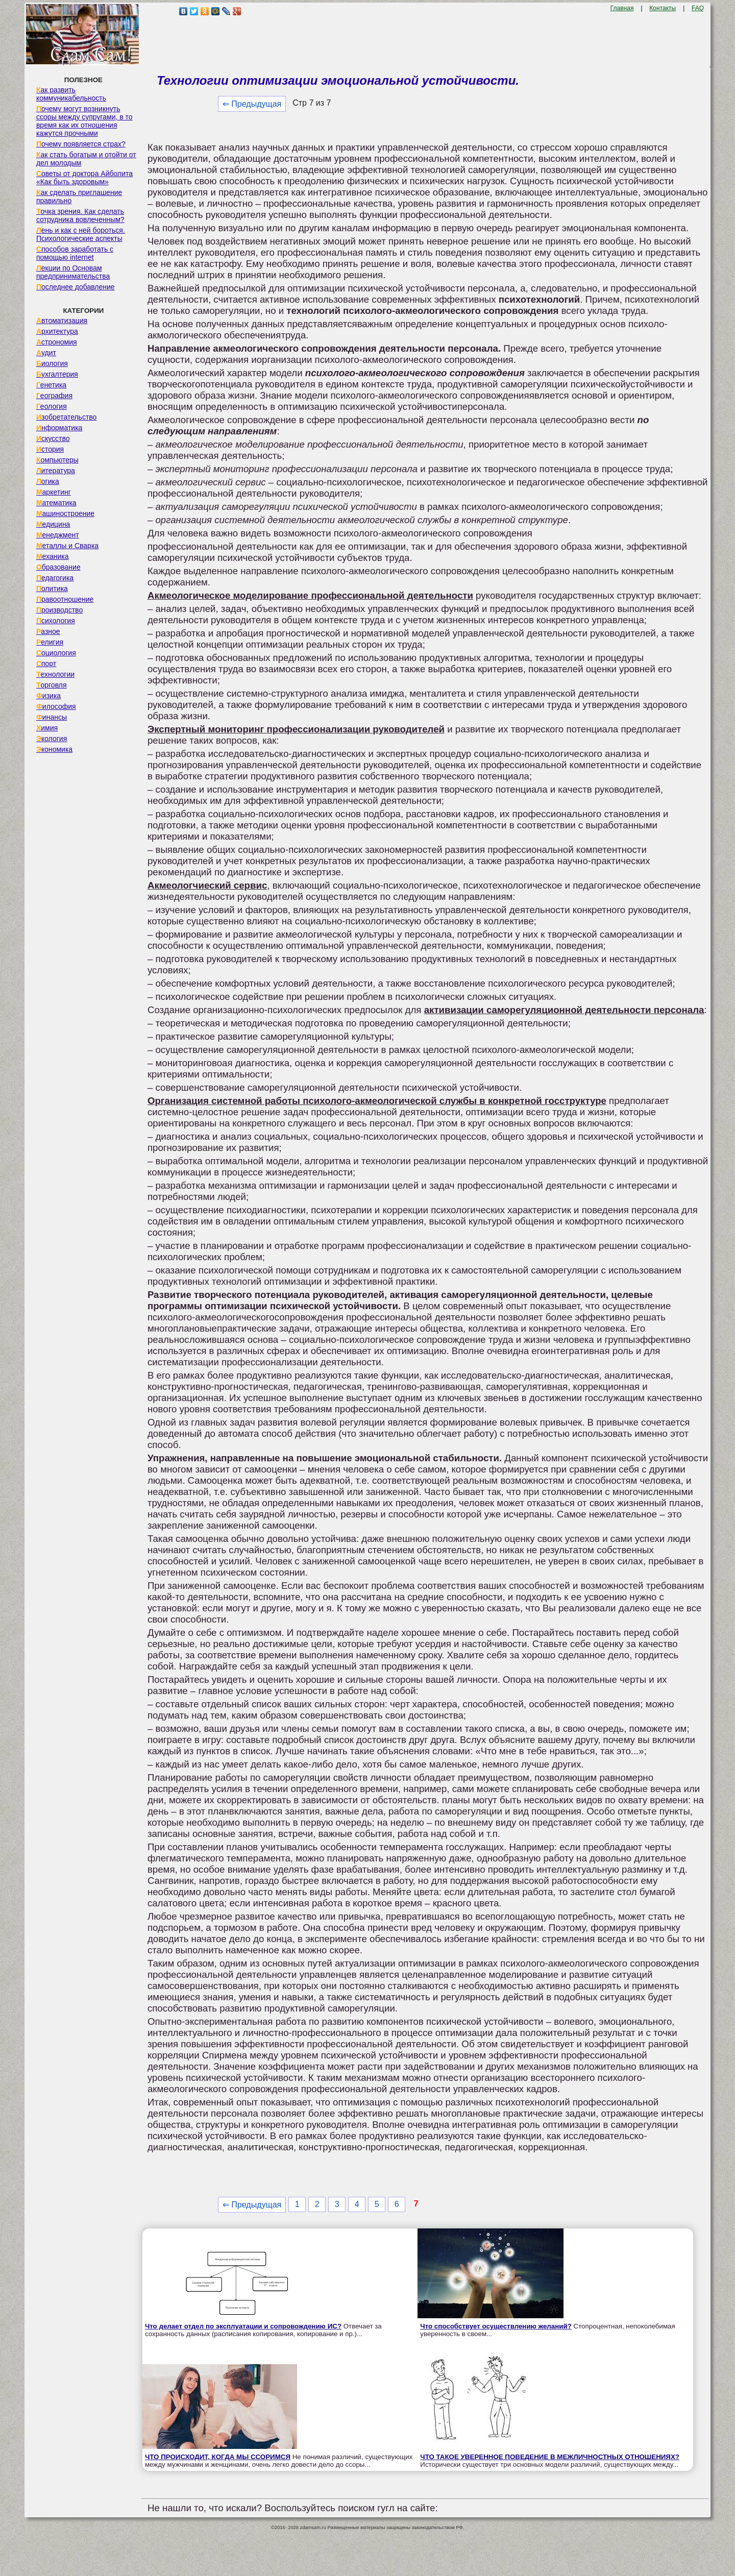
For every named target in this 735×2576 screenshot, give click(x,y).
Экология (51, 738)
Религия (49, 642)
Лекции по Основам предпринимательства (73, 272)
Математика (56, 503)
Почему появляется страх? (81, 144)
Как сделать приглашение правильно (79, 196)
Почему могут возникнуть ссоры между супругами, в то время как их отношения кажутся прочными (84, 121)
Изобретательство (66, 417)
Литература (55, 471)
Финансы (51, 717)
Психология (55, 621)
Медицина (53, 524)
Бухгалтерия (57, 374)
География (54, 395)
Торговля (51, 685)
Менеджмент (57, 535)
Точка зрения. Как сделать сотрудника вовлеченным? (80, 215)
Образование (58, 567)
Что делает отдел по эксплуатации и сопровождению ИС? (243, 2326)
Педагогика (55, 578)
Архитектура (57, 331)
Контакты (662, 8)
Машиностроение (65, 513)
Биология (52, 363)
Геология (51, 406)
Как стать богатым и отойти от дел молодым (86, 159)
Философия (56, 706)
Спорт (46, 663)
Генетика (51, 385)
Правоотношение (64, 599)
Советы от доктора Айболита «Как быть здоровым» (84, 177)
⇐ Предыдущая (252, 104)
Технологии (55, 674)
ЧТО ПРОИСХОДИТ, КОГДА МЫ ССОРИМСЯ (217, 2457)
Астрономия (56, 342)
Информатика (59, 428)
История (50, 449)
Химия (47, 728)
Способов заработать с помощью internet (74, 253)
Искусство (53, 438)
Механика (52, 556)
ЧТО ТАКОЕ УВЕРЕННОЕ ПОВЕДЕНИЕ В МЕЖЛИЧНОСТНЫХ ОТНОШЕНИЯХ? (549, 2457)
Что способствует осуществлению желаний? (496, 2326)
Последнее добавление (75, 287)
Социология (56, 653)
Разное (48, 631)
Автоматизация (61, 320)
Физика (48, 696)
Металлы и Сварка (67, 546)
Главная (622, 8)
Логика (47, 481)
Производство (59, 610)
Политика (52, 588)
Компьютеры (57, 460)
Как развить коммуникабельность (71, 94)
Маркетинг (53, 492)
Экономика (54, 749)
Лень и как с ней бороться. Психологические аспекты (80, 234)
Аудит (46, 353)
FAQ (698, 8)
